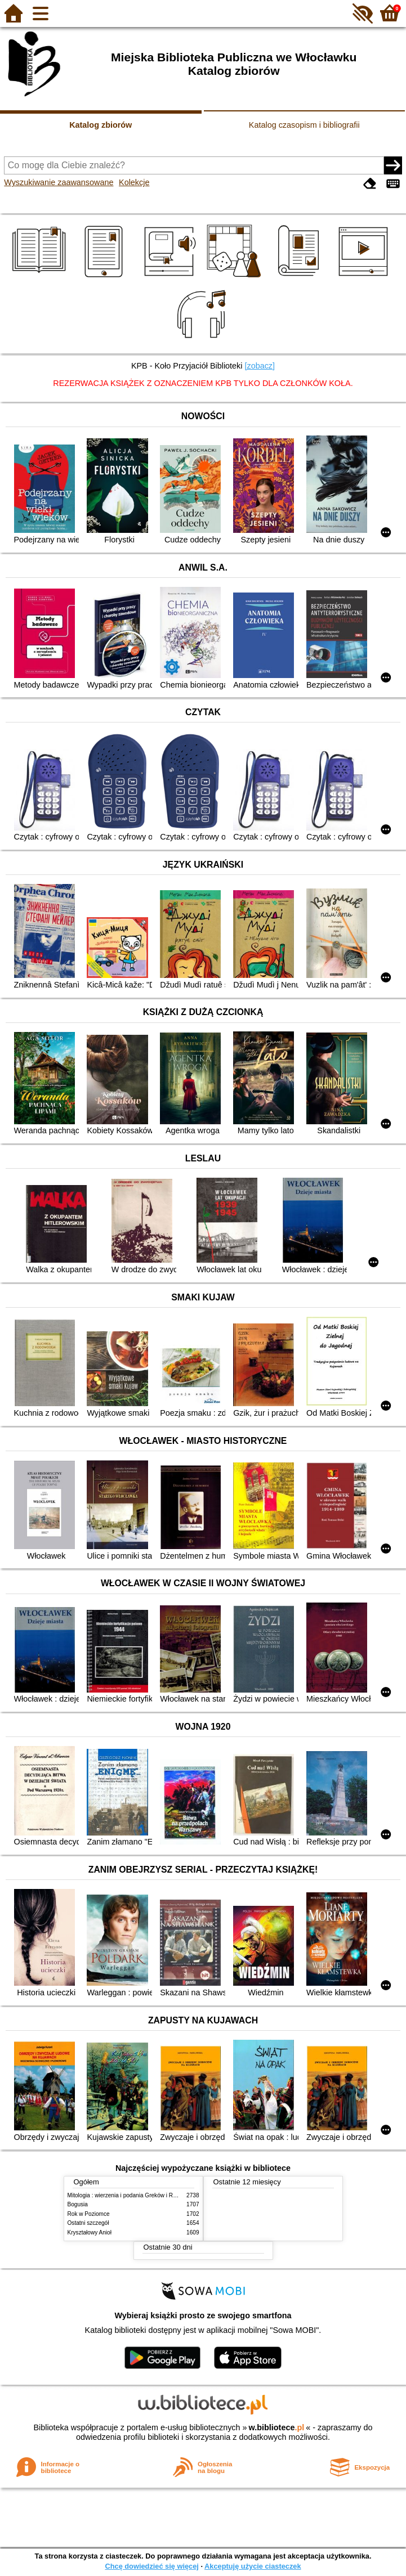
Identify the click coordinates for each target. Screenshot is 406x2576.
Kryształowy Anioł (89, 2232)
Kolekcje (134, 182)
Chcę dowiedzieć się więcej (151, 2566)
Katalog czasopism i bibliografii (304, 124)
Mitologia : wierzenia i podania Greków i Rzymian (129, 2195)
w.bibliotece (277, 2427)
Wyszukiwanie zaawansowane (58, 182)
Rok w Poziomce (89, 2214)
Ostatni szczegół (88, 2223)
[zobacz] (259, 365)
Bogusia (78, 2204)
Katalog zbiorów (100, 124)
